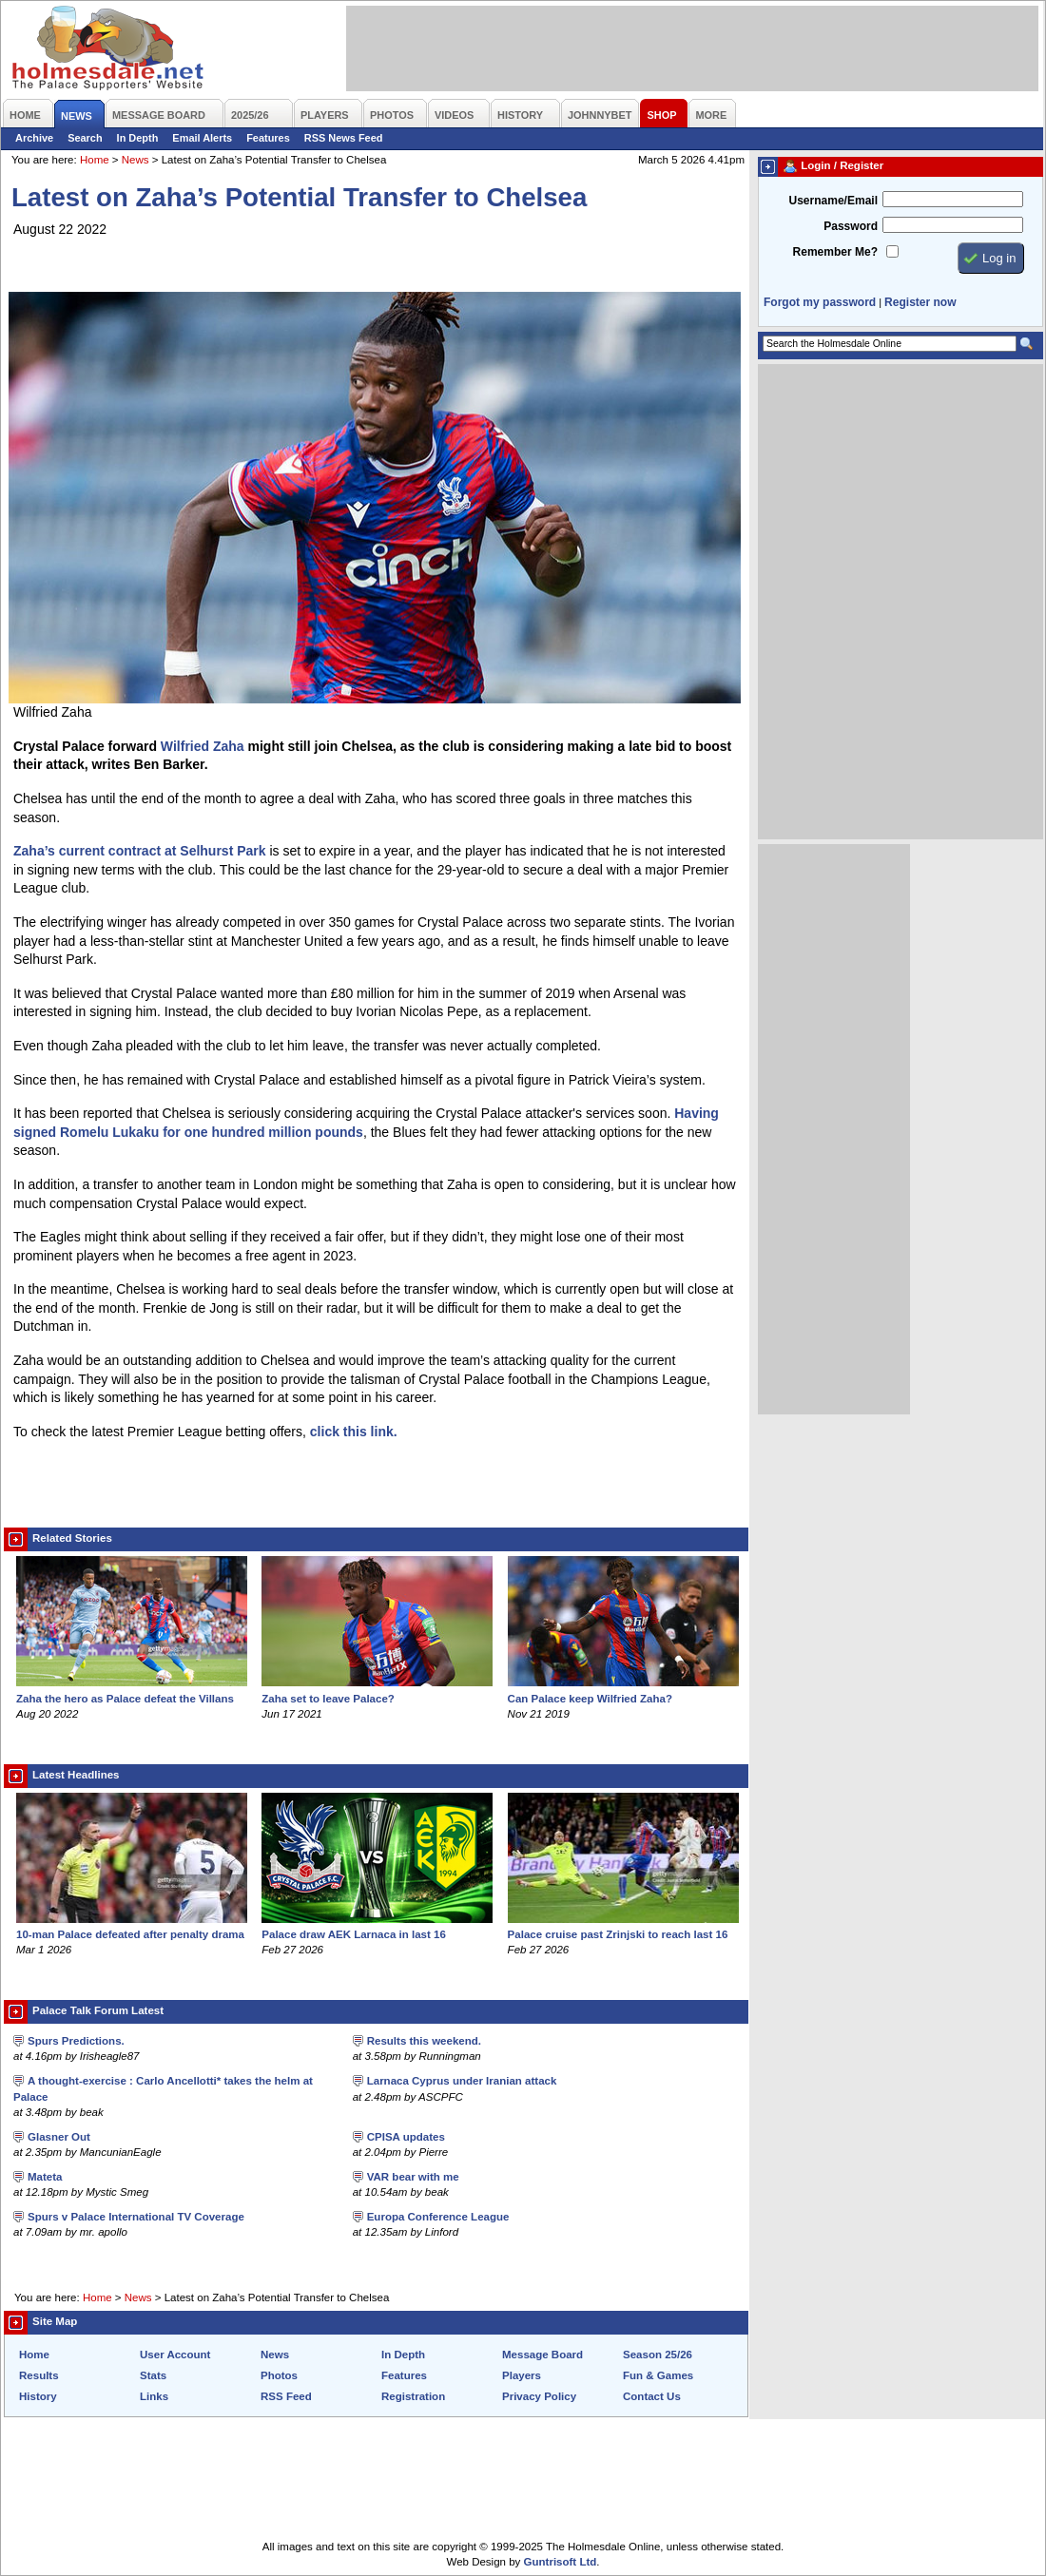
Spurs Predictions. (76, 2041)
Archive (34, 138)
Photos (279, 2375)
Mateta (45, 2176)
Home (94, 159)
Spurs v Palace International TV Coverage (136, 2216)
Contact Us (652, 2396)
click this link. (353, 1431)
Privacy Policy (539, 2396)
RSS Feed (286, 2396)
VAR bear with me (413, 2176)
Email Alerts (202, 138)
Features (268, 138)
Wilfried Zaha (202, 746)
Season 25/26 (657, 2354)
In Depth (138, 138)
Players (521, 2375)
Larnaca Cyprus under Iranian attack (462, 2080)
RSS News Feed (343, 138)
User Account (175, 2354)
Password (850, 226)
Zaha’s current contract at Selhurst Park (139, 850)
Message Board (542, 2354)
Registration (413, 2396)
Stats (153, 2375)
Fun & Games (658, 2375)
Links (154, 2396)
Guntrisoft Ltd (560, 2561)
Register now (920, 302)
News (135, 159)
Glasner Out (59, 2137)
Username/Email (833, 200)
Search (85, 138)
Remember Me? (835, 252)
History (38, 2396)
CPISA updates (406, 2137)
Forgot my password (820, 302)
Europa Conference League (438, 2216)
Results (39, 2375)
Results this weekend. (424, 2041)
